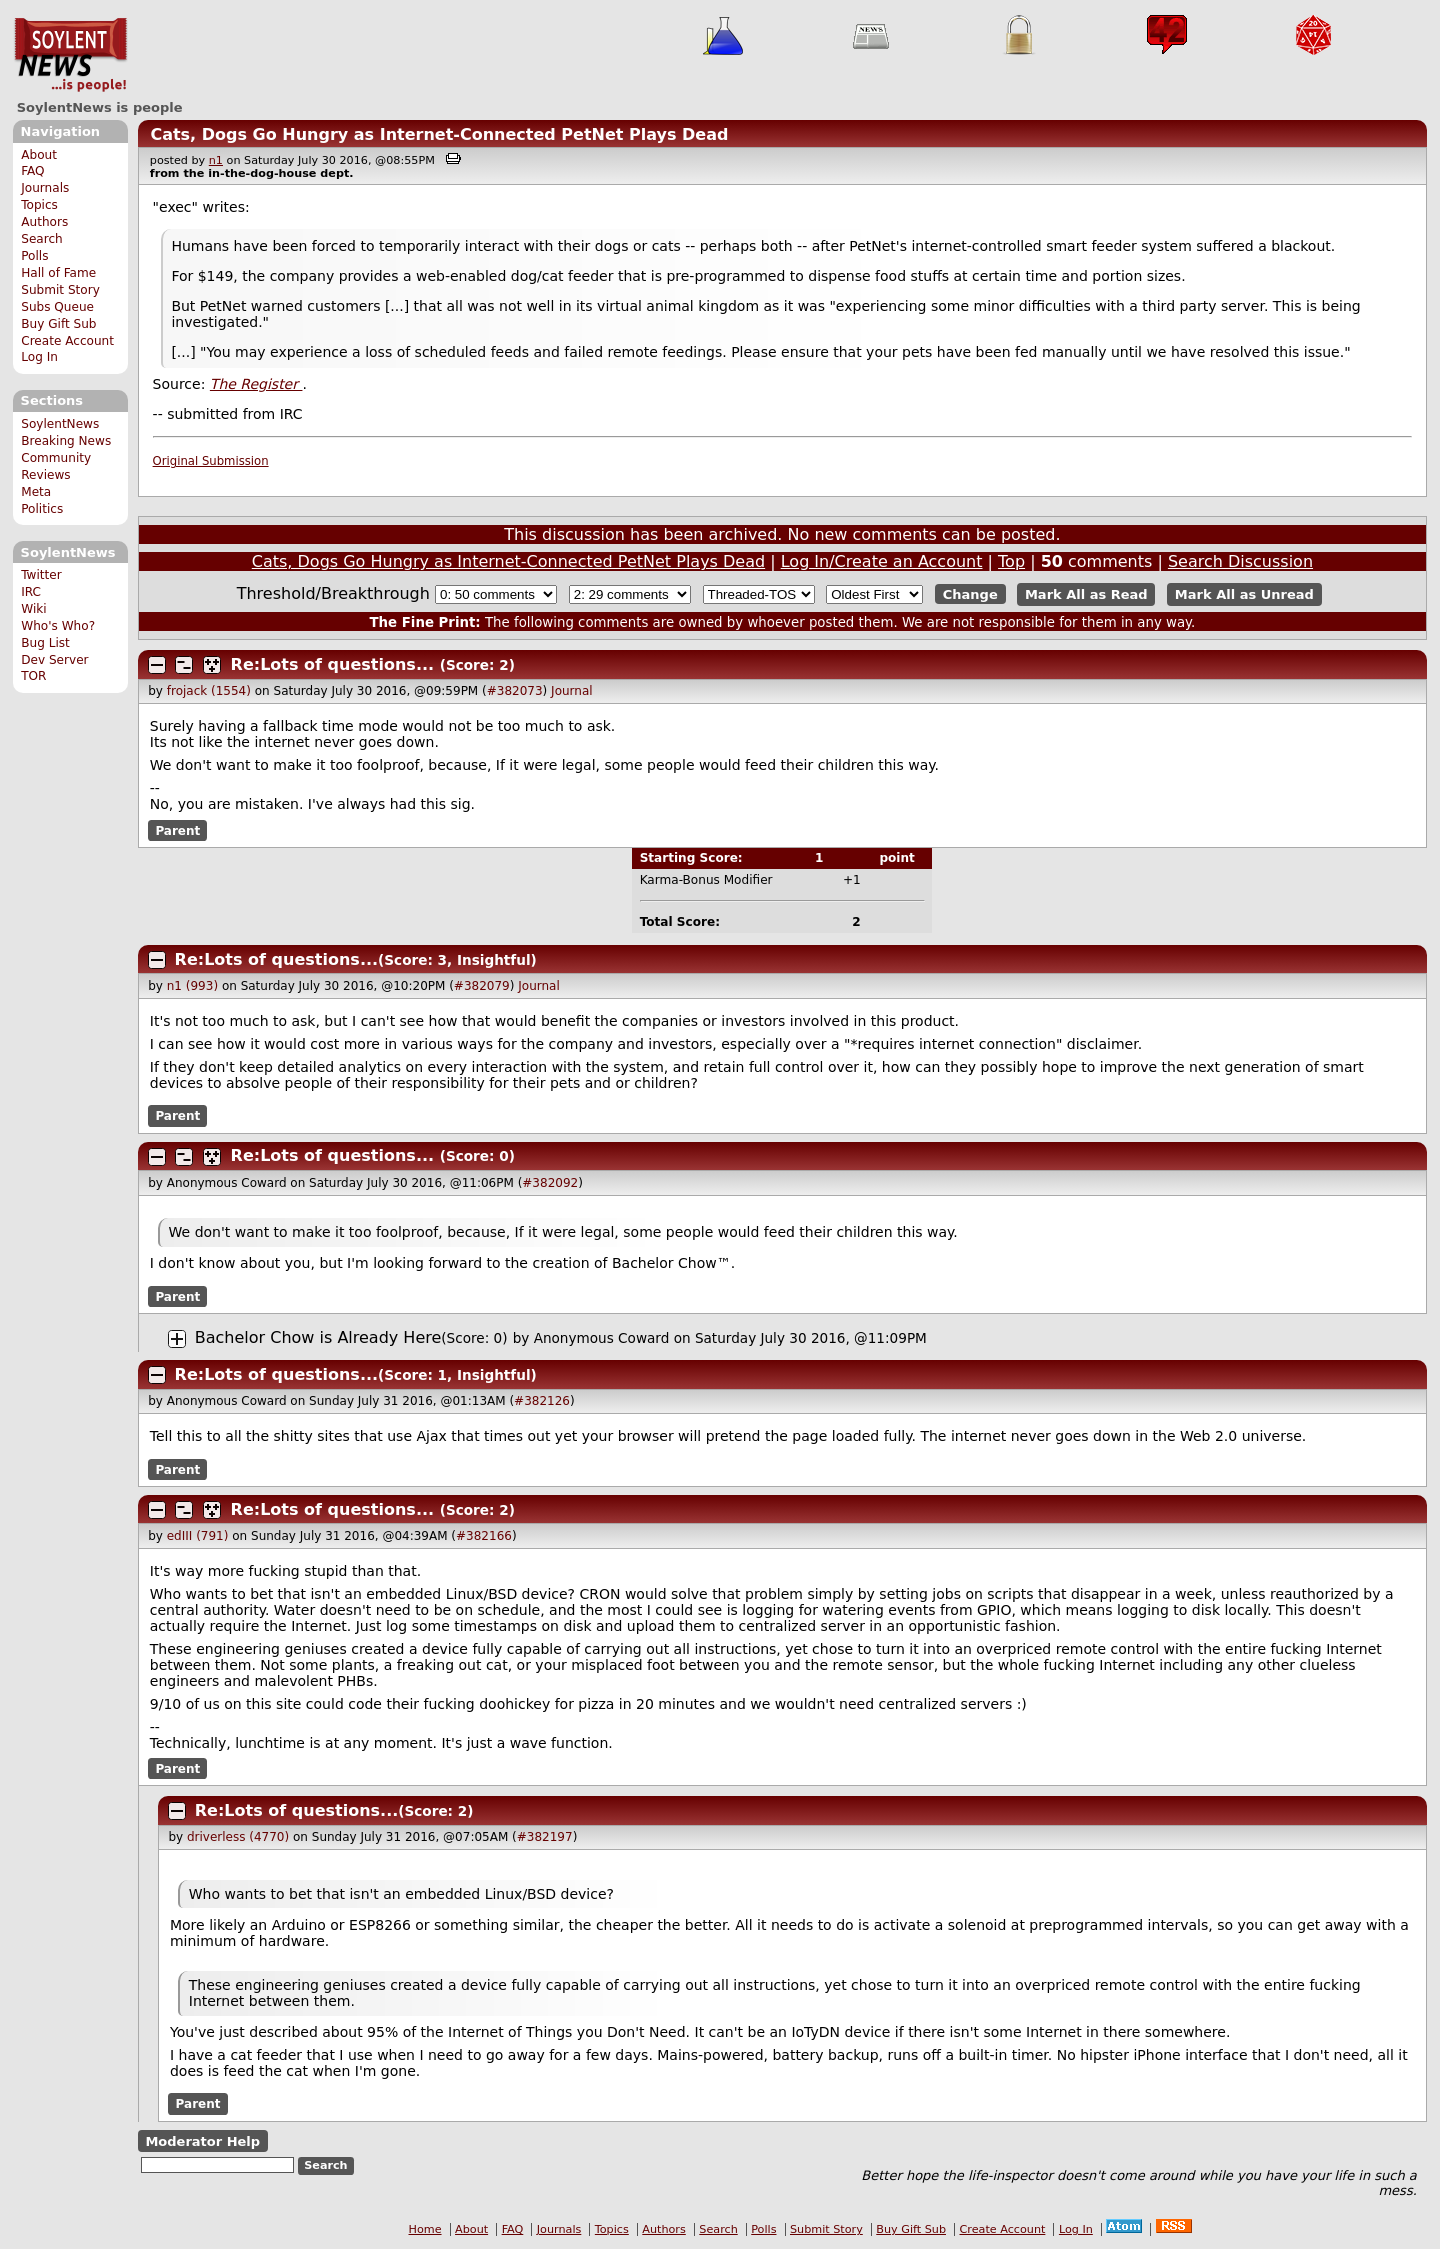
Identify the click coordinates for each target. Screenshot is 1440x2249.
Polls (34, 256)
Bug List (45, 643)
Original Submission (211, 461)
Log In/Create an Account (882, 561)
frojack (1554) (209, 691)
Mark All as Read (1086, 594)
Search (42, 239)
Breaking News (66, 441)
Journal (572, 691)
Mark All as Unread (1244, 594)
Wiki (33, 609)
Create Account (67, 341)
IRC (31, 592)
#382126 (542, 1401)
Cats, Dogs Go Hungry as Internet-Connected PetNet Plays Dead (439, 134)
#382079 (482, 986)
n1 (216, 160)
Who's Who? (58, 626)
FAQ (32, 171)
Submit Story (60, 290)
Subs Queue (57, 307)
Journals (45, 188)
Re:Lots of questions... (333, 664)
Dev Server (54, 660)
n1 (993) (192, 986)
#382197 (545, 1837)
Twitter (41, 575)
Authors (44, 222)
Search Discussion (1240, 561)
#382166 (484, 1536)
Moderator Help (202, 2140)
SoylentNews (70, 55)
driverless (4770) (238, 1837)
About (39, 155)
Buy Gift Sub (58, 324)
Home (425, 2229)
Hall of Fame (58, 273)
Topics (39, 205)
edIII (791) (198, 1536)
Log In (39, 357)
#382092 (550, 1183)
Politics (42, 509)
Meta (36, 492)
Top (1011, 561)
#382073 (515, 691)
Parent (177, 830)
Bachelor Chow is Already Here (318, 1337)
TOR (33, 676)
